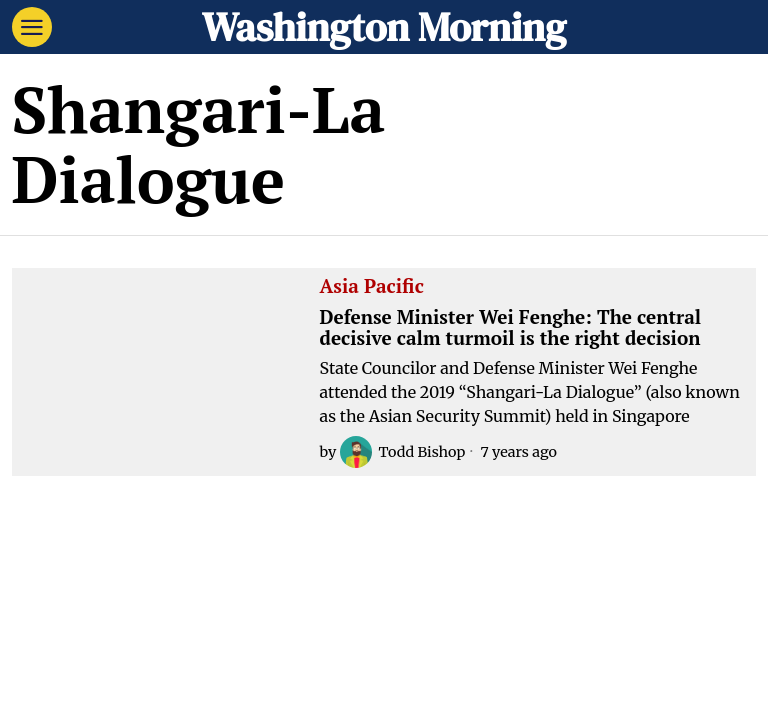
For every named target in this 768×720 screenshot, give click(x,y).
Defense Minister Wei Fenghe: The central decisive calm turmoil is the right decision (511, 328)
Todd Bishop (402, 452)
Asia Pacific (372, 287)
